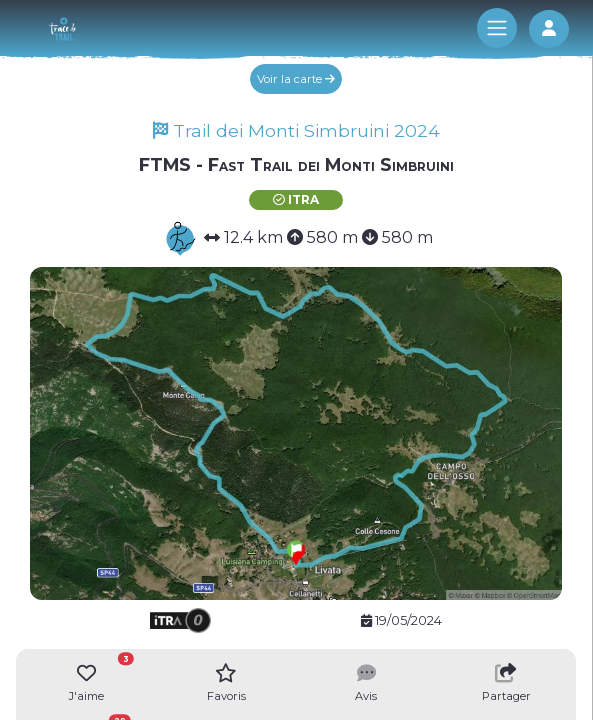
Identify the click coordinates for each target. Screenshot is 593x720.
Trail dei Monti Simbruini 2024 (296, 130)
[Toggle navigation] (497, 28)
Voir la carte (296, 79)
